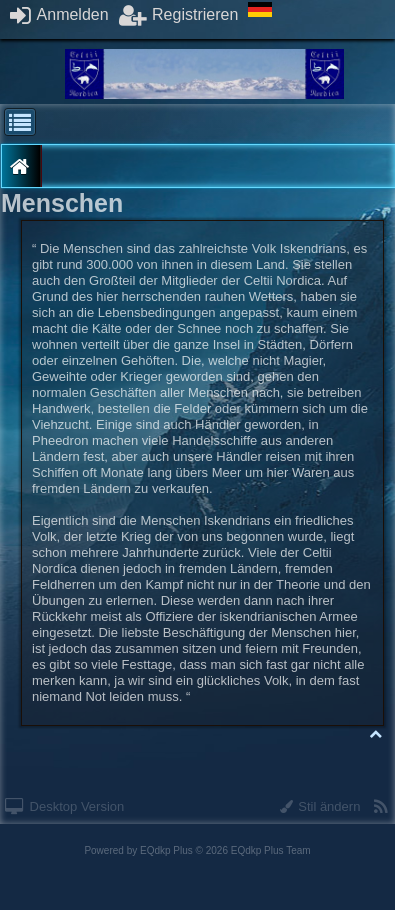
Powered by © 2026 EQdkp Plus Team (197, 850)
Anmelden (59, 14)
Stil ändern (320, 806)
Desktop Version (64, 806)
